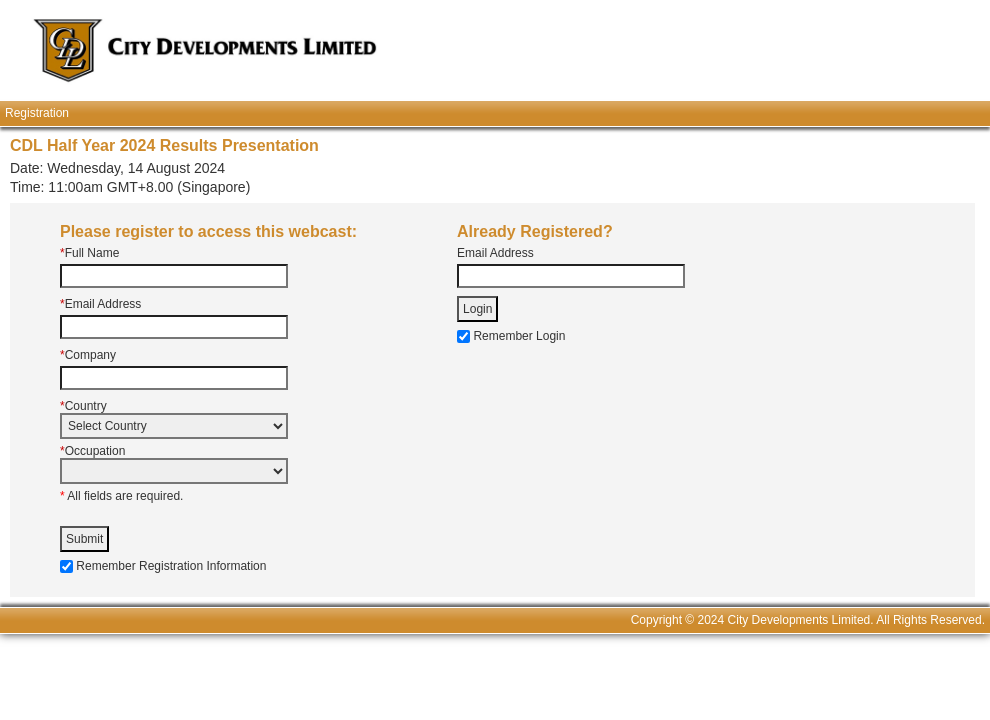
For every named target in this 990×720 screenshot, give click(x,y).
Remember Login (519, 336)
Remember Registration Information (171, 566)
